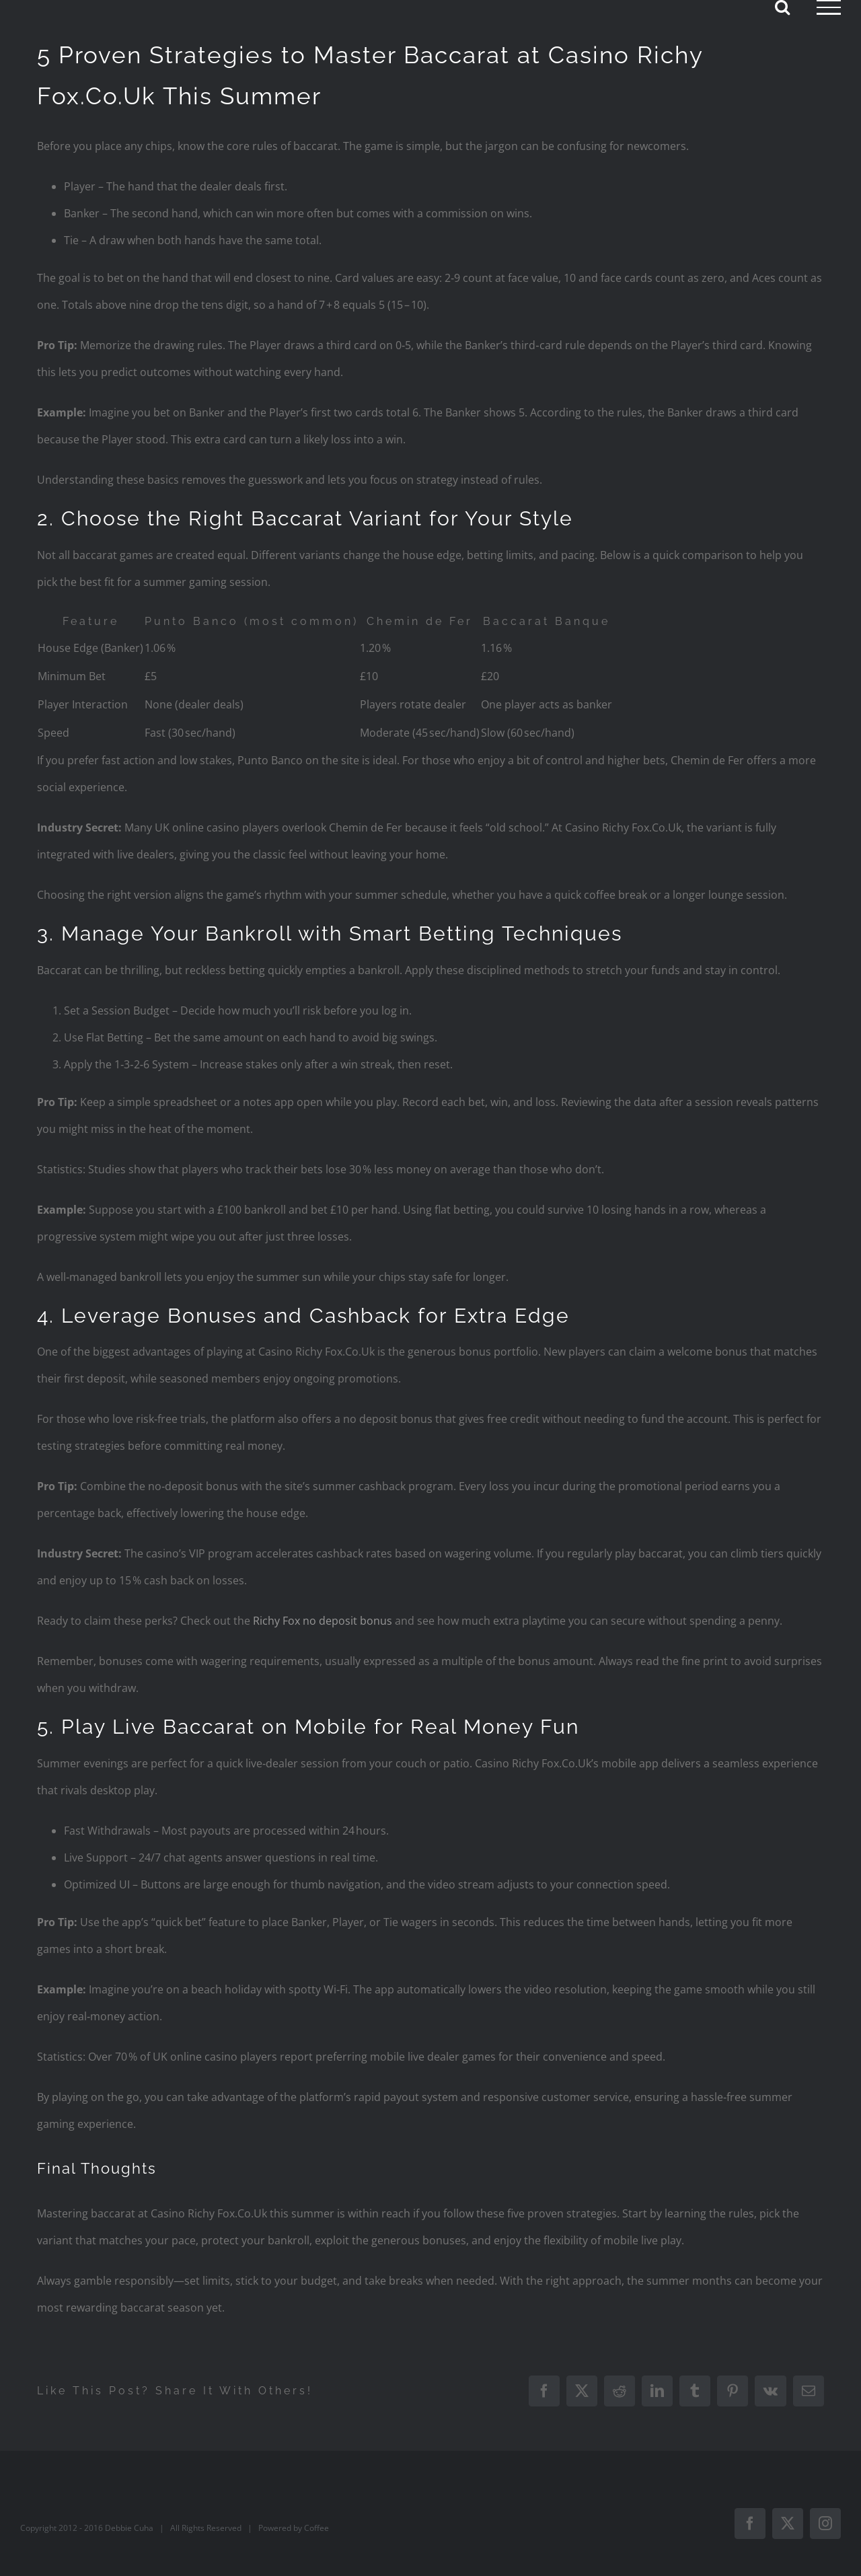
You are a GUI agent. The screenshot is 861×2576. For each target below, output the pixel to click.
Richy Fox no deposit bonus (322, 1620)
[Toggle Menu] (828, 7)
